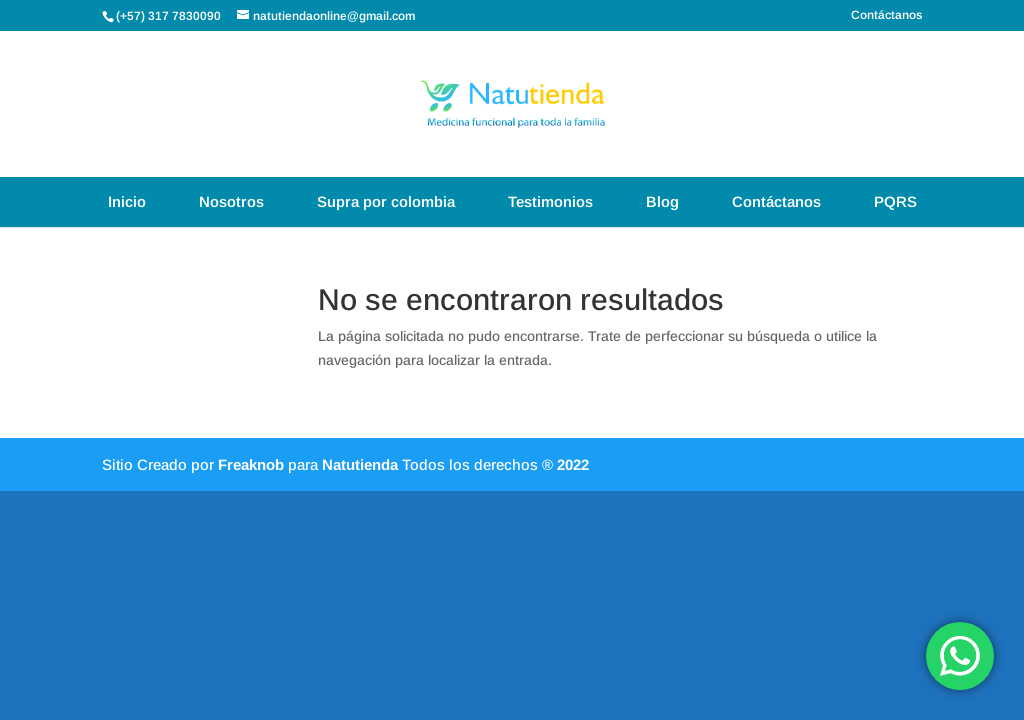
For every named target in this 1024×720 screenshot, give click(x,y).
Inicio (127, 201)
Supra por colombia (386, 201)
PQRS (895, 201)
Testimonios (550, 201)
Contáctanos (886, 15)
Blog (662, 201)
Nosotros (231, 201)
